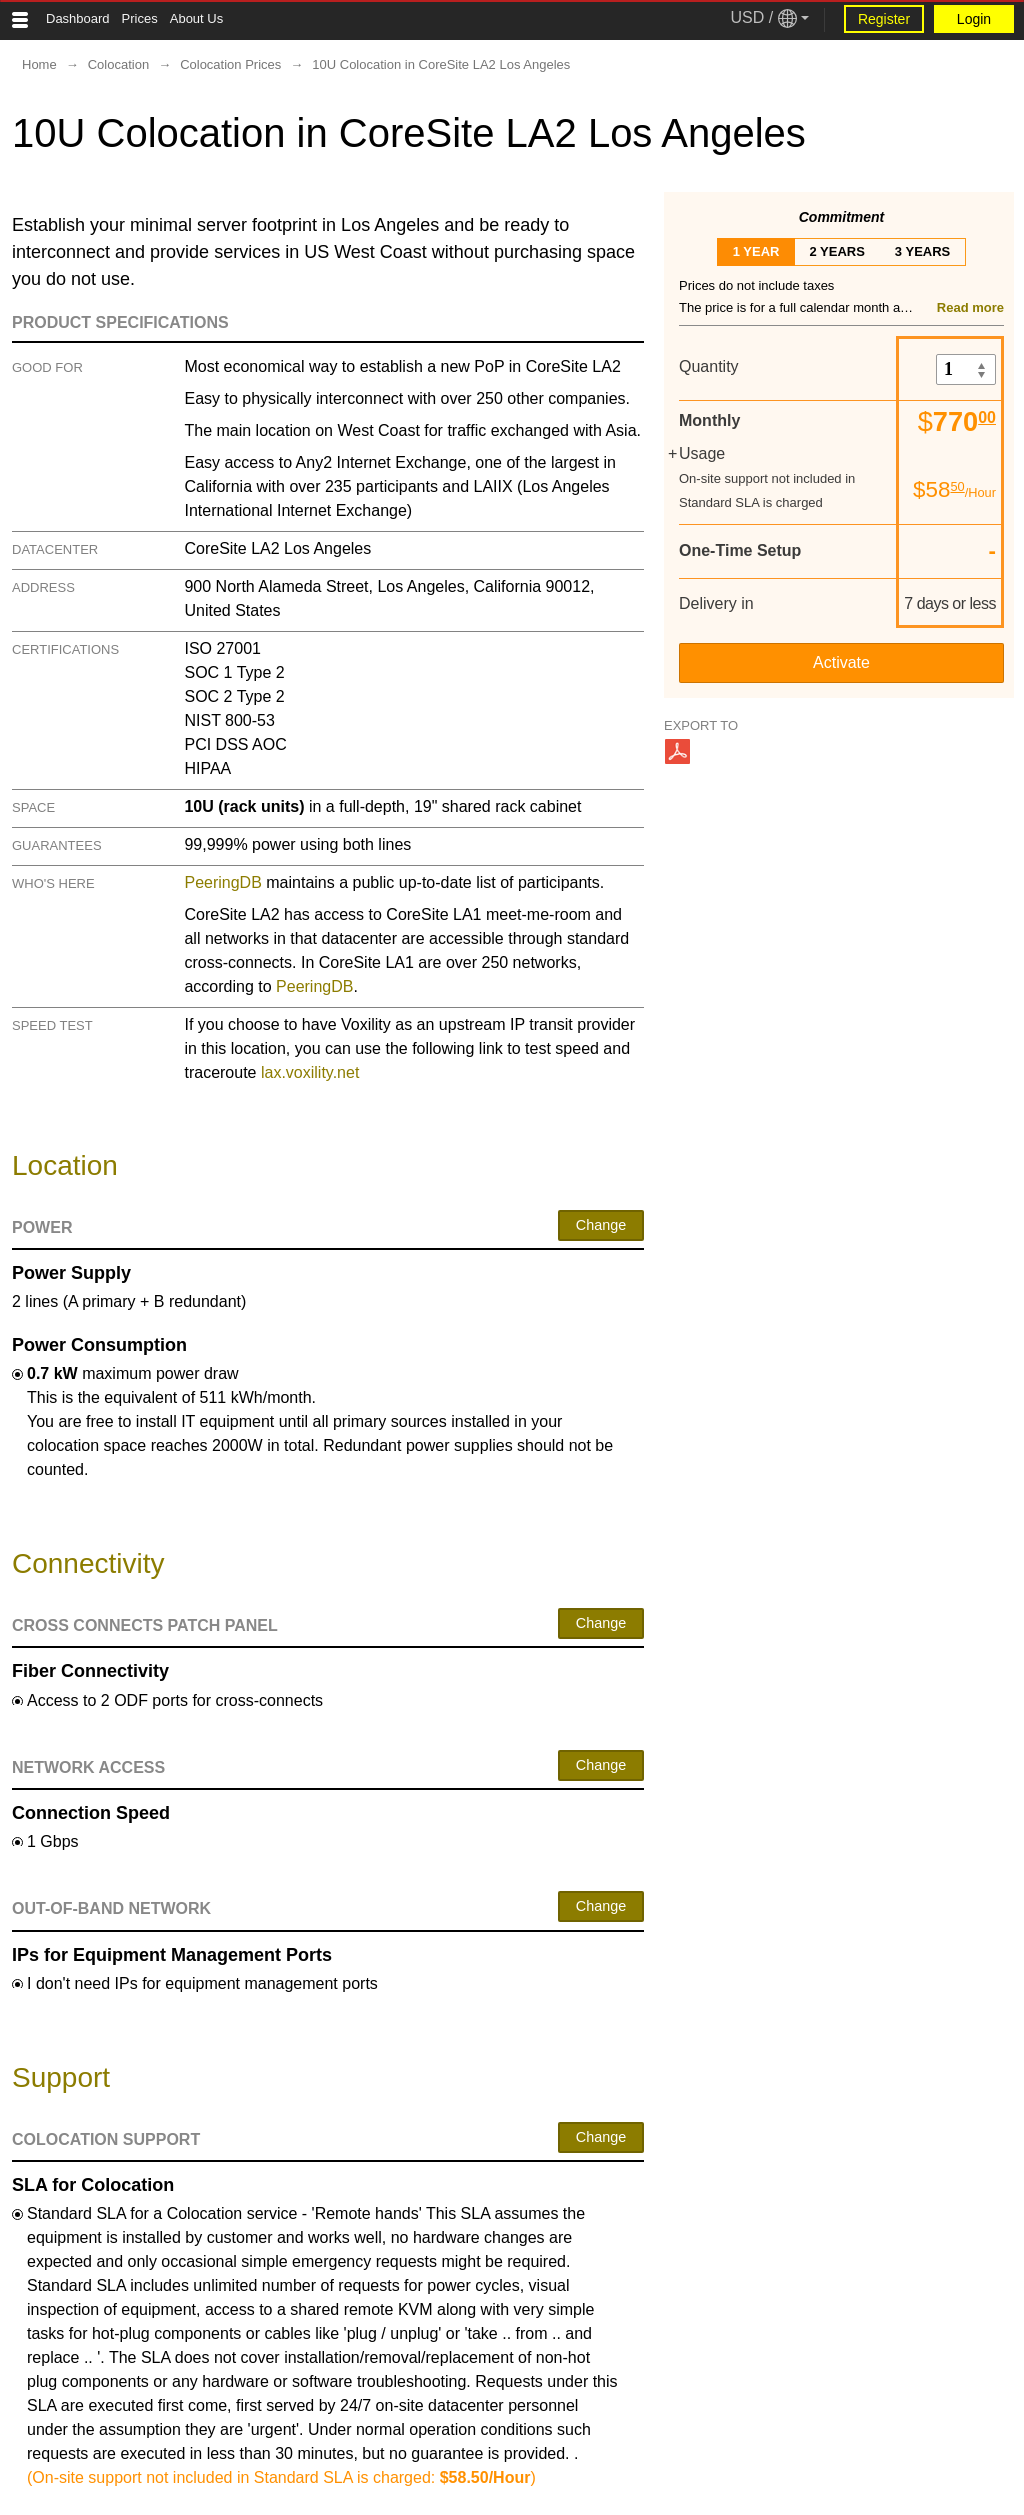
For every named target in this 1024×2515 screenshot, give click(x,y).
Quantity (709, 366)
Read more (970, 307)
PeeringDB (222, 882)
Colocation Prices (230, 64)
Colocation (118, 64)
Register (884, 19)
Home (39, 64)
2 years (836, 251)
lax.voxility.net (310, 1072)
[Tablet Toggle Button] (20, 20)
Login (974, 19)
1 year (756, 251)
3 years (922, 251)
